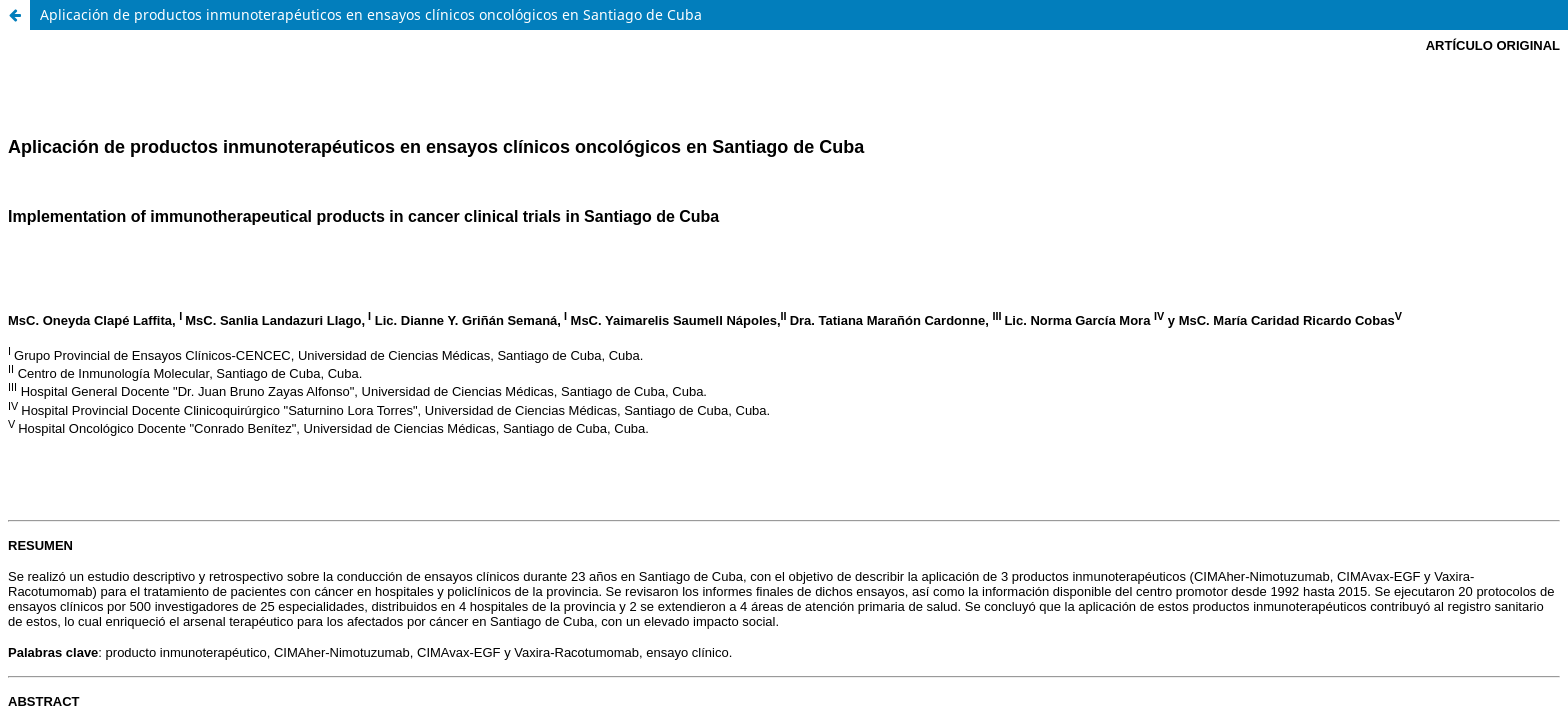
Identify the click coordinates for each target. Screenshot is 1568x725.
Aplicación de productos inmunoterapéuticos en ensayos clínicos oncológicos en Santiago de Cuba (371, 14)
